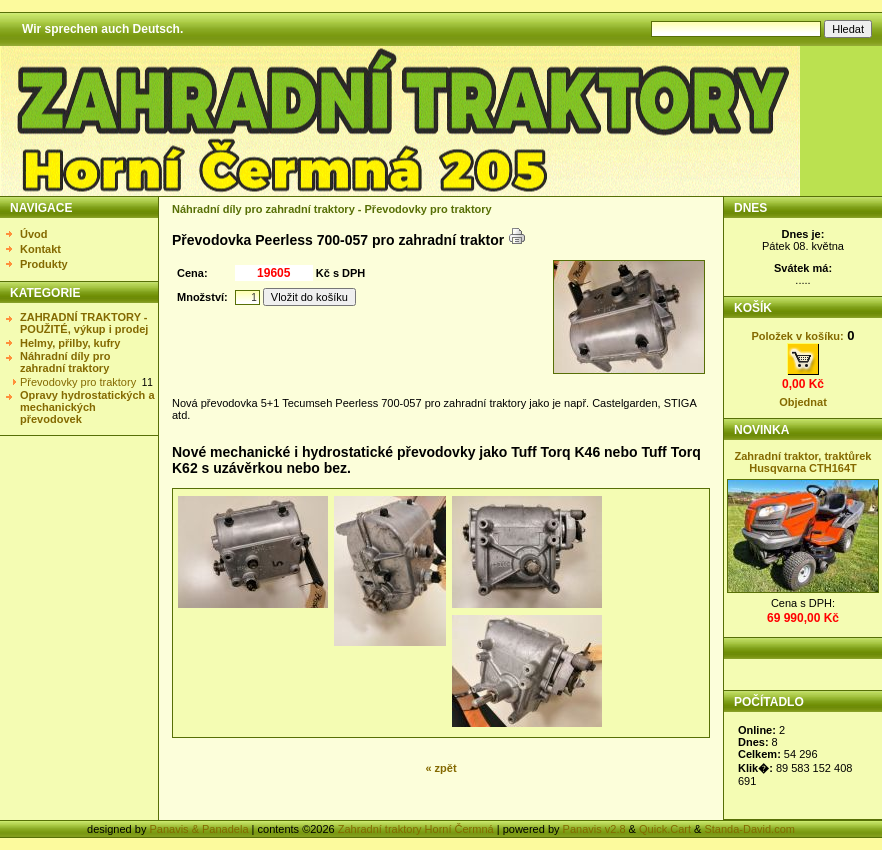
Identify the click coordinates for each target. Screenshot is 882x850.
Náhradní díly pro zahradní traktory (65, 362)
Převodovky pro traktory (78, 382)
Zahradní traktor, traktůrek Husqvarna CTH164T (803, 462)
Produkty (44, 264)
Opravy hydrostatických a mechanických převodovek (87, 407)
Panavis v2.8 (594, 829)
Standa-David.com (749, 829)
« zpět (440, 768)
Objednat (803, 402)
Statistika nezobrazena (804, 761)
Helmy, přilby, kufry (70, 343)
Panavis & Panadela (200, 829)
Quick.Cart (665, 829)
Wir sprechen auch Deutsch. (102, 29)
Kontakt (40, 249)
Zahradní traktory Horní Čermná (416, 829)
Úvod (34, 234)
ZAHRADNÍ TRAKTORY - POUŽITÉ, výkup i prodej (84, 323)
